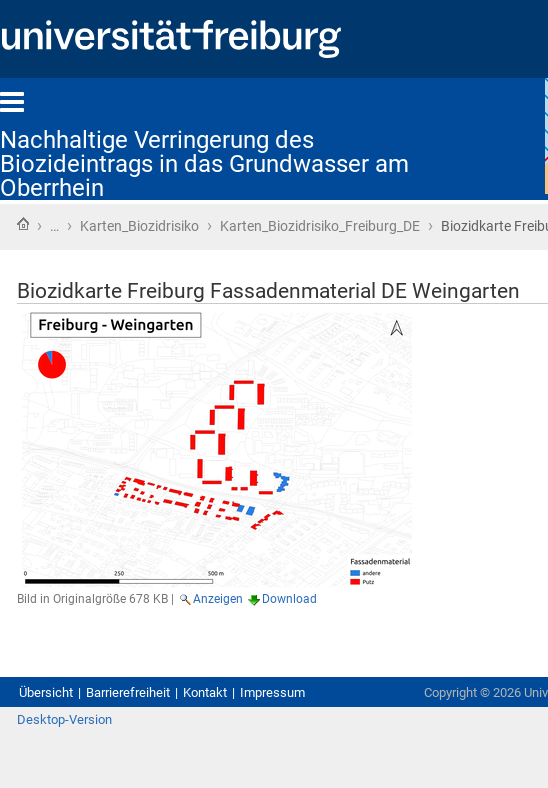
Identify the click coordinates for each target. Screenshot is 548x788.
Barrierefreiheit (128, 692)
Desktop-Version (64, 719)
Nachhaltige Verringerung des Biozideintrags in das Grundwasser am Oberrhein (204, 164)
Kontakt (205, 692)
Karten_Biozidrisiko (139, 226)
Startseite (23, 224)
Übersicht (46, 692)
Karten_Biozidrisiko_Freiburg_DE (320, 226)
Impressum (272, 692)
